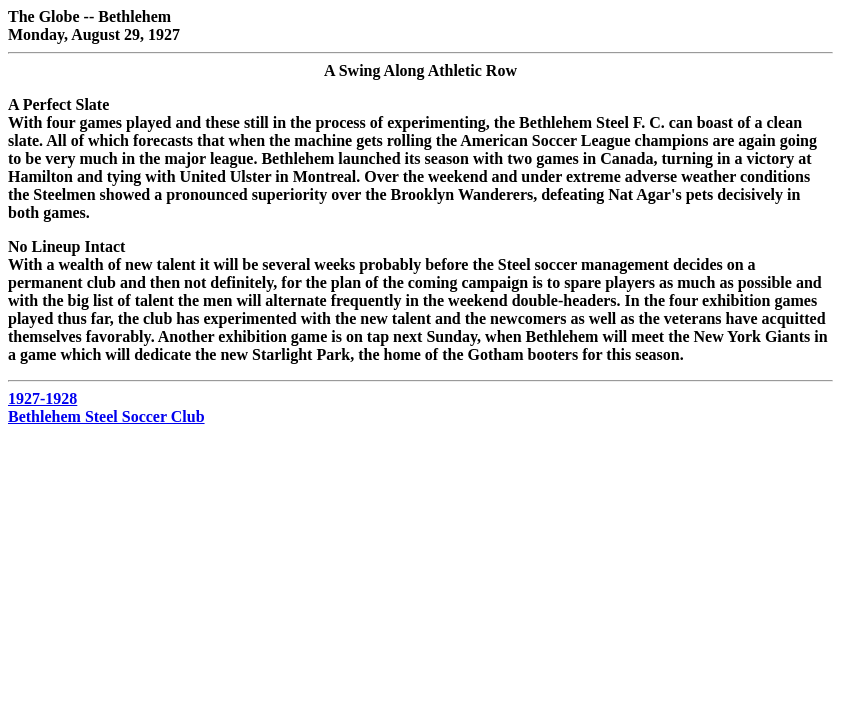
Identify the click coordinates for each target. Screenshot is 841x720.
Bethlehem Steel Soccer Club (106, 416)
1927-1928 (42, 398)
